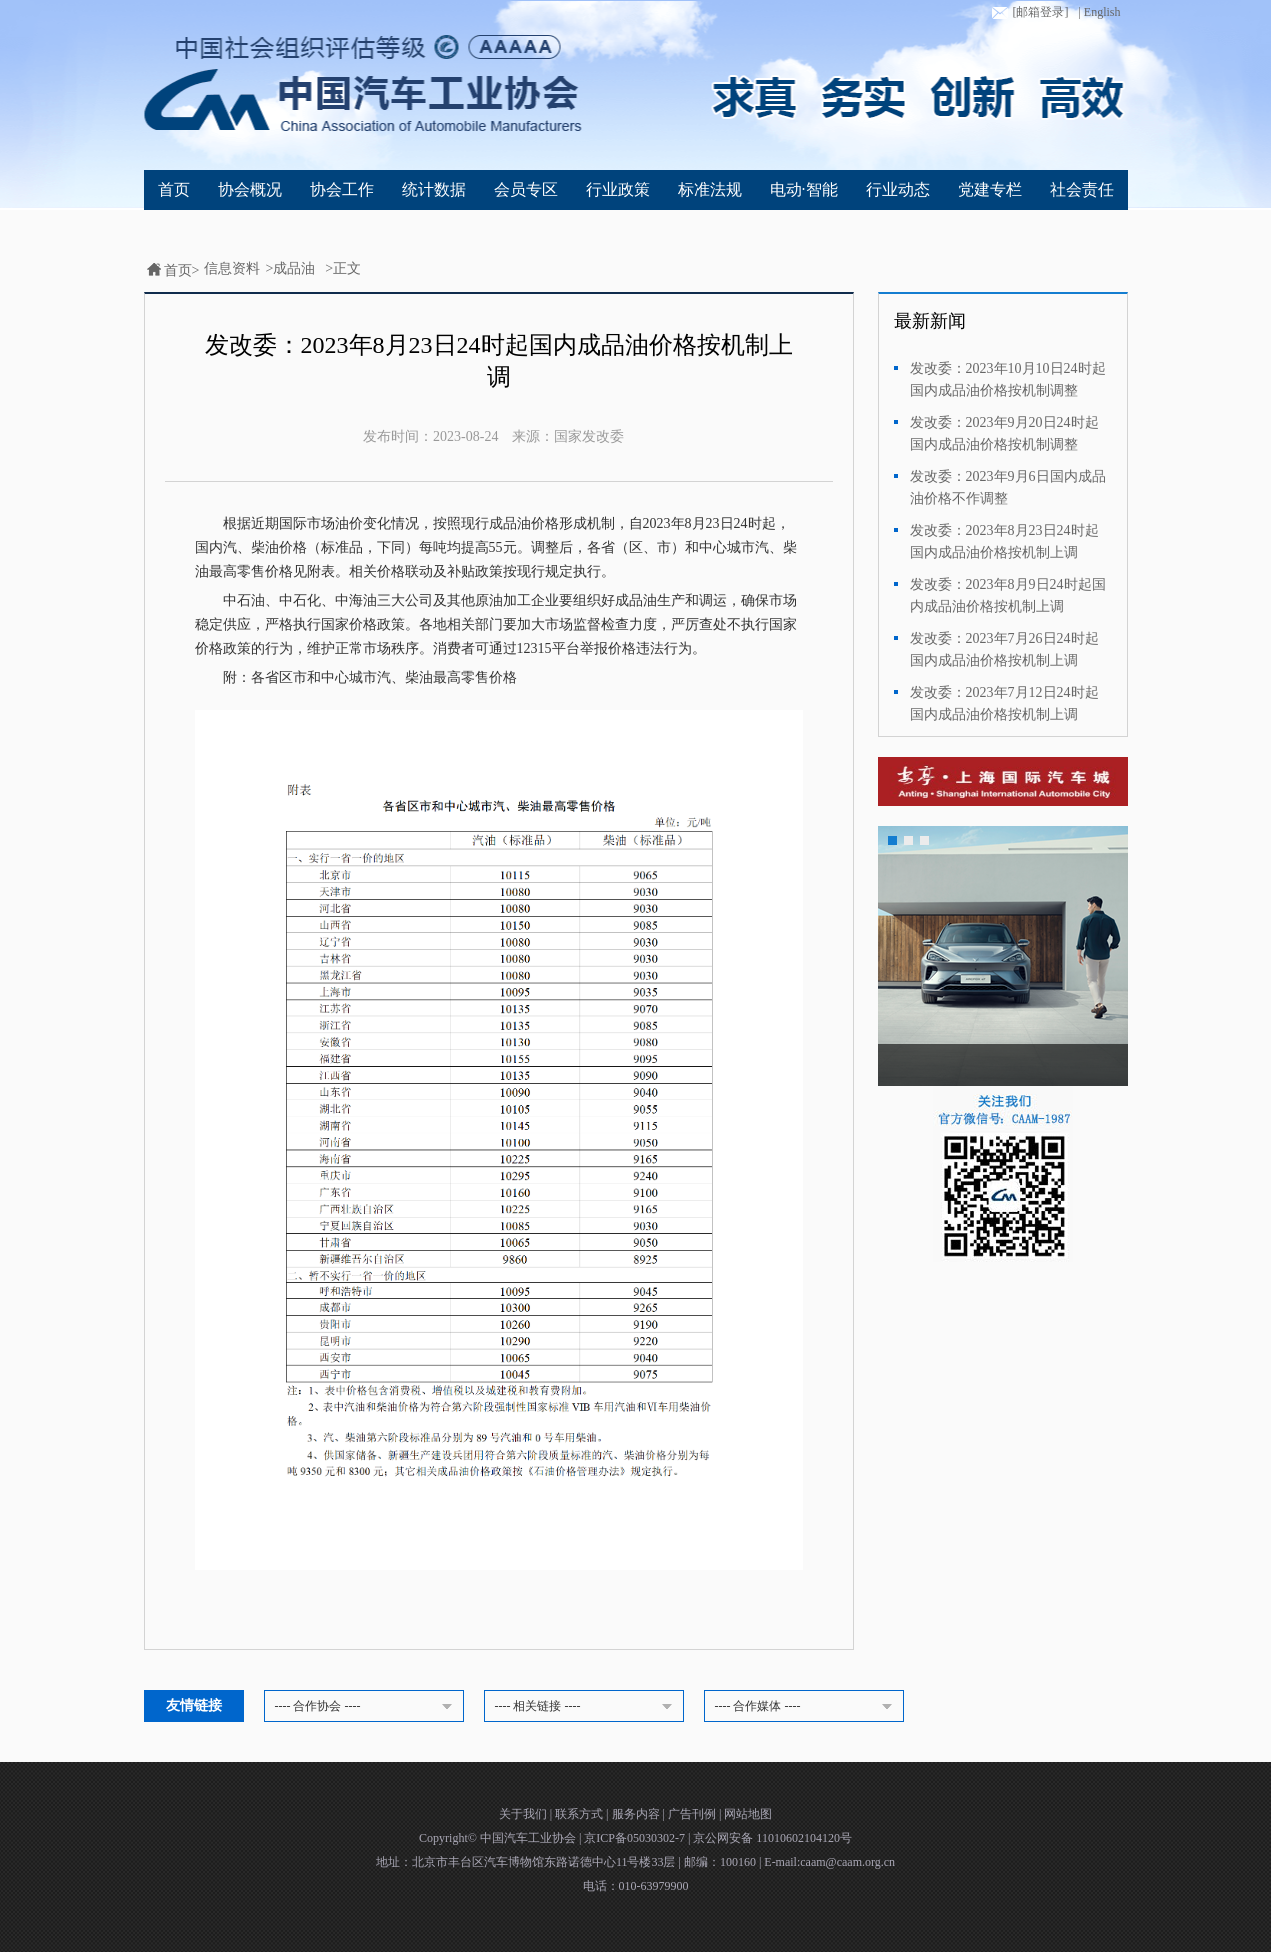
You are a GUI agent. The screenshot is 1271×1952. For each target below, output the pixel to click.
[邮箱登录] (1028, 13)
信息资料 (232, 268)
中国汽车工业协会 (529, 1838)
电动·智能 (804, 189)
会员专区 (526, 189)
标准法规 (710, 189)
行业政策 (618, 189)
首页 (174, 189)
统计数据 (434, 189)
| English (1099, 12)
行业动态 (898, 189)
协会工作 (342, 189)
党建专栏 (990, 189)
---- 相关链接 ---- (587, 1707)
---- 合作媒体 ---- (807, 1707)
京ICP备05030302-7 (636, 1838)
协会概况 (250, 189)
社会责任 (1082, 189)
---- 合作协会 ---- (367, 1707)
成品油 (294, 268)
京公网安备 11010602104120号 (772, 1838)
